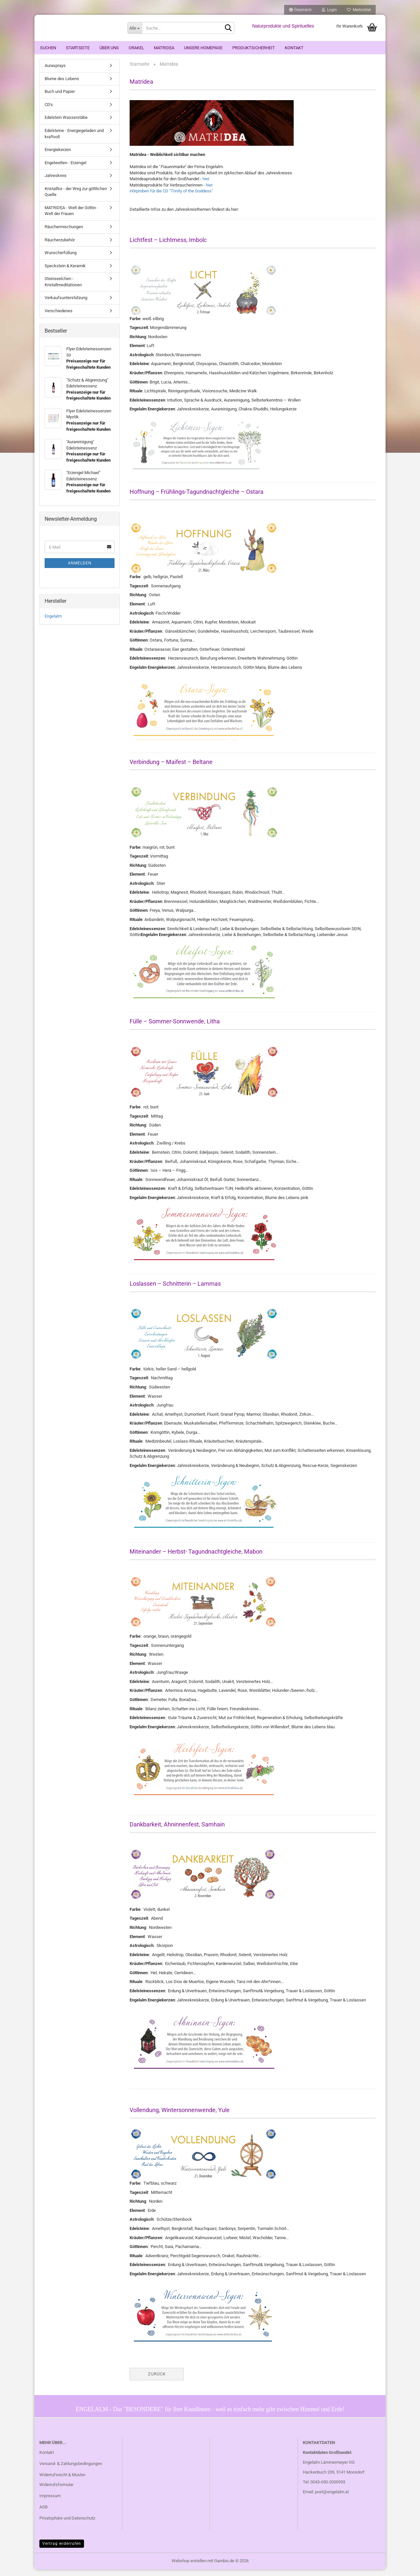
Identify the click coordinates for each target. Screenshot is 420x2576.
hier (205, 185)
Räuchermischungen (64, 233)
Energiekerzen (58, 156)
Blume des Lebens (62, 85)
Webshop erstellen (189, 2567)
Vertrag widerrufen (61, 2550)
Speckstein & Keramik (65, 272)
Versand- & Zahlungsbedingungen (70, 2470)
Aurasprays (55, 72)
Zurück (157, 2380)
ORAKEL (136, 47)
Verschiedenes (59, 317)
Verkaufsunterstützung (66, 304)
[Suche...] (134, 28)
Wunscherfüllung (60, 259)
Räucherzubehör (60, 246)
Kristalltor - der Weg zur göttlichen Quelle (76, 198)
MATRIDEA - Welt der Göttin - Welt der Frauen (71, 217)
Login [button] (329, 10)
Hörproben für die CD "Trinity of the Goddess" (171, 197)
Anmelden (80, 569)
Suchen (48, 47)
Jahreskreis (56, 182)
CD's (49, 111)
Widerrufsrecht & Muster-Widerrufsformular (62, 2486)
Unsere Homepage (203, 47)
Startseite (78, 47)
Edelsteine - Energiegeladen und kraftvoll (74, 140)
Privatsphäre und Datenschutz (67, 2524)
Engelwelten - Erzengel (65, 169)
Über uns (109, 47)
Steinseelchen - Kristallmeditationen (63, 288)
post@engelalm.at (332, 2498)
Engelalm (53, 622)
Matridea (164, 47)
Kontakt (294, 47)
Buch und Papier (60, 98)
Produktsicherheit (253, 47)
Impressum (50, 2502)
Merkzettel (359, 10)
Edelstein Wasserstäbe (66, 123)
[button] (300, 10)
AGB (43, 2513)
